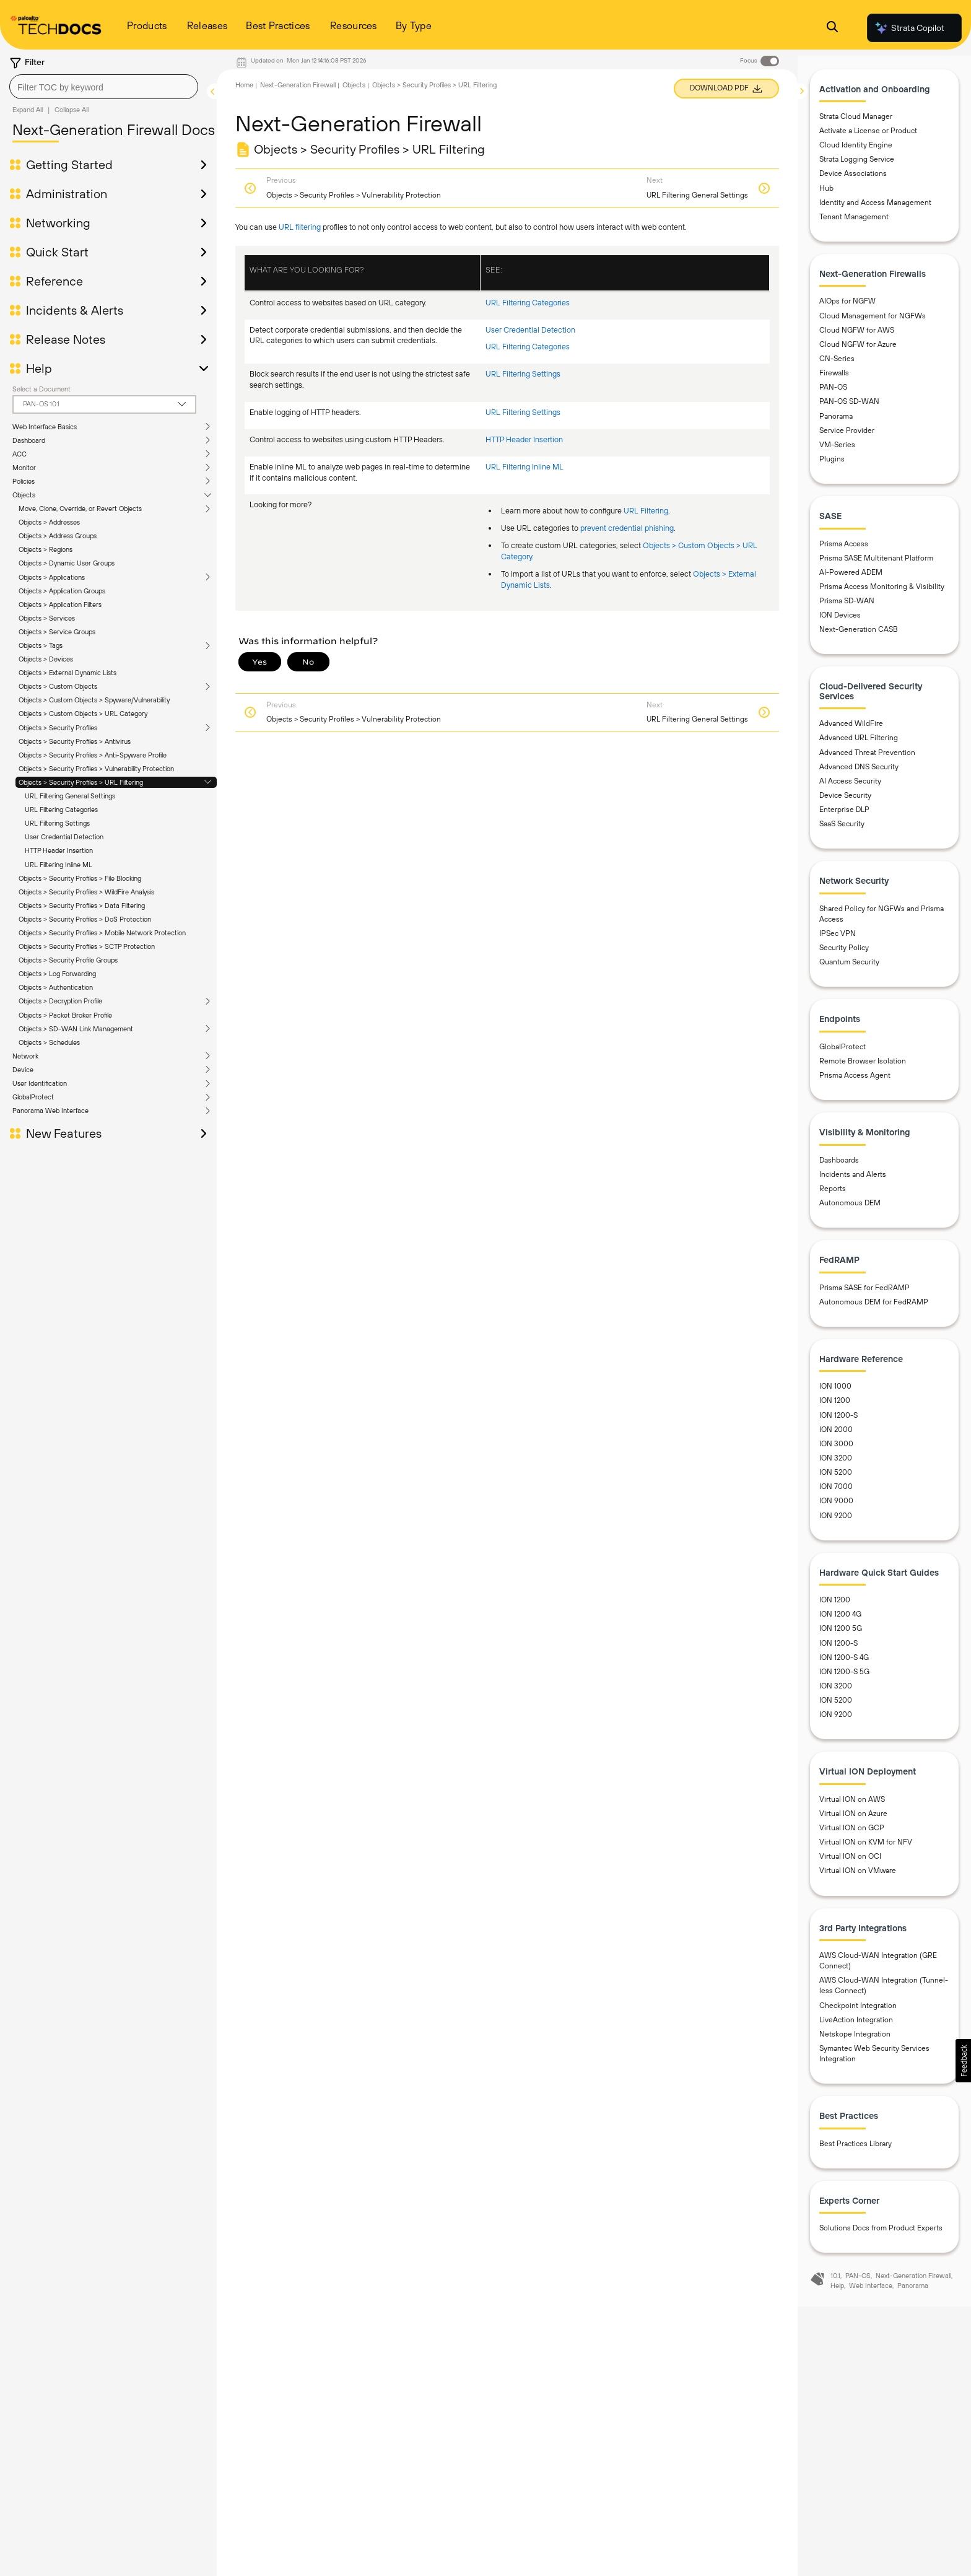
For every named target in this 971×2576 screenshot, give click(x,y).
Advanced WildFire (851, 729)
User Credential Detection (64, 836)
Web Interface (870, 2291)
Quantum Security (849, 967)
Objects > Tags (41, 645)
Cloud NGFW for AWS (856, 335)
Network (25, 1056)
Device (22, 1069)
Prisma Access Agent (854, 1080)
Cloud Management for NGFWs (872, 321)
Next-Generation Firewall (298, 85)
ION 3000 (836, 1448)
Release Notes (65, 339)
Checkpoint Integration (858, 2010)
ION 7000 (836, 1492)
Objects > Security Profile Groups (68, 960)
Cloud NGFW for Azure (858, 349)
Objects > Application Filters (60, 604)
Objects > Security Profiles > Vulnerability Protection (96, 768)
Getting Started (69, 165)
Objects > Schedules (49, 1042)
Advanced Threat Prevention (867, 757)
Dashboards (839, 1165)
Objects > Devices (46, 659)
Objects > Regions (45, 549)
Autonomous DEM (850, 1208)
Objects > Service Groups (57, 631)
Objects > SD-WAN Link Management (76, 1029)
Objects (23, 495)
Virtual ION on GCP (851, 1833)
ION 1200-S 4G (844, 1662)
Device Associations (853, 179)
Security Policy (844, 953)
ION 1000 (835, 1391)
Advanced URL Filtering (858, 743)
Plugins (832, 464)
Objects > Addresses (49, 522)
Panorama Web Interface (50, 1110)
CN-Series (837, 363)
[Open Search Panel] (832, 28)
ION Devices (840, 620)
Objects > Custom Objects (58, 686)
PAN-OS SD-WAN (849, 407)
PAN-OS (833, 392)
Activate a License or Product (868, 136)
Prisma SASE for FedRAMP (864, 1292)
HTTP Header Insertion (59, 850)
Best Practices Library (855, 2148)
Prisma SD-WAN (846, 606)
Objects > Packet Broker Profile (65, 1015)
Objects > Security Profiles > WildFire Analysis (86, 892)
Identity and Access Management (875, 207)
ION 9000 (836, 1506)
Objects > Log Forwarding (57, 973)
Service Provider (846, 435)
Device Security (845, 800)
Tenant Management (854, 221)
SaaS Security (841, 829)
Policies (23, 481)
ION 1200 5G (840, 1634)
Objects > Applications (52, 577)
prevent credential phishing (627, 528)
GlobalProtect (33, 1097)
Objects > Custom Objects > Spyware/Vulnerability (94, 700)
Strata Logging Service (856, 164)
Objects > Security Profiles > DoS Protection (85, 919)
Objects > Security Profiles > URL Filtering (81, 782)
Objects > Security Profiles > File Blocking (80, 878)
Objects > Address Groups (58, 535)
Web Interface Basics (44, 426)
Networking (58, 223)
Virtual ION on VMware (857, 1876)
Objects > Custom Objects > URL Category (83, 713)
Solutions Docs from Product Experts (881, 2233)
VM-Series (837, 449)
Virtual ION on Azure (853, 1818)
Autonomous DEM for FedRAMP (873, 1307)
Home (244, 85)
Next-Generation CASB (858, 635)
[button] (963, 2060)
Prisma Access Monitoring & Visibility (881, 591)
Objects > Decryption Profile (60, 1001)
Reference (54, 281)
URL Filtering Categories (61, 809)
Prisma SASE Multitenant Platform (876, 563)
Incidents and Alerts (852, 1179)
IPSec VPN (837, 939)
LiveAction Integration (856, 2024)
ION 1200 (834, 1406)
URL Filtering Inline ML (58, 864)
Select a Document (41, 389)
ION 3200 (835, 1463)
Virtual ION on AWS (852, 1804)
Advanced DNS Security (859, 771)
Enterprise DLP (844, 815)
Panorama (836, 421)
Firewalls (834, 378)
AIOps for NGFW (847, 306)
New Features (64, 1133)
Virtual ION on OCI (850, 1862)
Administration (66, 194)
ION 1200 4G (840, 1619)
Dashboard (28, 440)
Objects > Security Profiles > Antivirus (75, 741)
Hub (826, 193)
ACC (19, 454)
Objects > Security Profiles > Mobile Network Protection (102, 933)
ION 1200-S (838, 1420)
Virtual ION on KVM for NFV (865, 1847)
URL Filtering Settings (57, 823)
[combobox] (103, 86)
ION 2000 (836, 1434)
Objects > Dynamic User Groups (67, 563)
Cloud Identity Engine (855, 150)
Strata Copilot (909, 27)
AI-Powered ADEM (850, 577)
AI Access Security (850, 786)
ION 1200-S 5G (844, 1676)
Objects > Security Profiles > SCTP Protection (87, 946)
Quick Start (57, 252)
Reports (832, 1193)
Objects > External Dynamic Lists (67, 672)
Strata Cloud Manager (855, 121)
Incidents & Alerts (74, 310)
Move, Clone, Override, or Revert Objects (80, 508)
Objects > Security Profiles (58, 727)
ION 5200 (835, 1478)
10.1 (835, 2281)
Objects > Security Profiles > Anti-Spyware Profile (93, 755)
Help (39, 368)
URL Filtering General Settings (70, 796)
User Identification (39, 1083)
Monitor (24, 467)
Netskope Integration (854, 2039)
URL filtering (300, 227)
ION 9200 (835, 1520)
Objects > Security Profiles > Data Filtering (82, 905)
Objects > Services (47, 618)
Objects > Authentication (56, 987)
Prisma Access (843, 548)
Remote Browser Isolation (862, 1066)
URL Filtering (646, 510)
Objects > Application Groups (62, 591)
